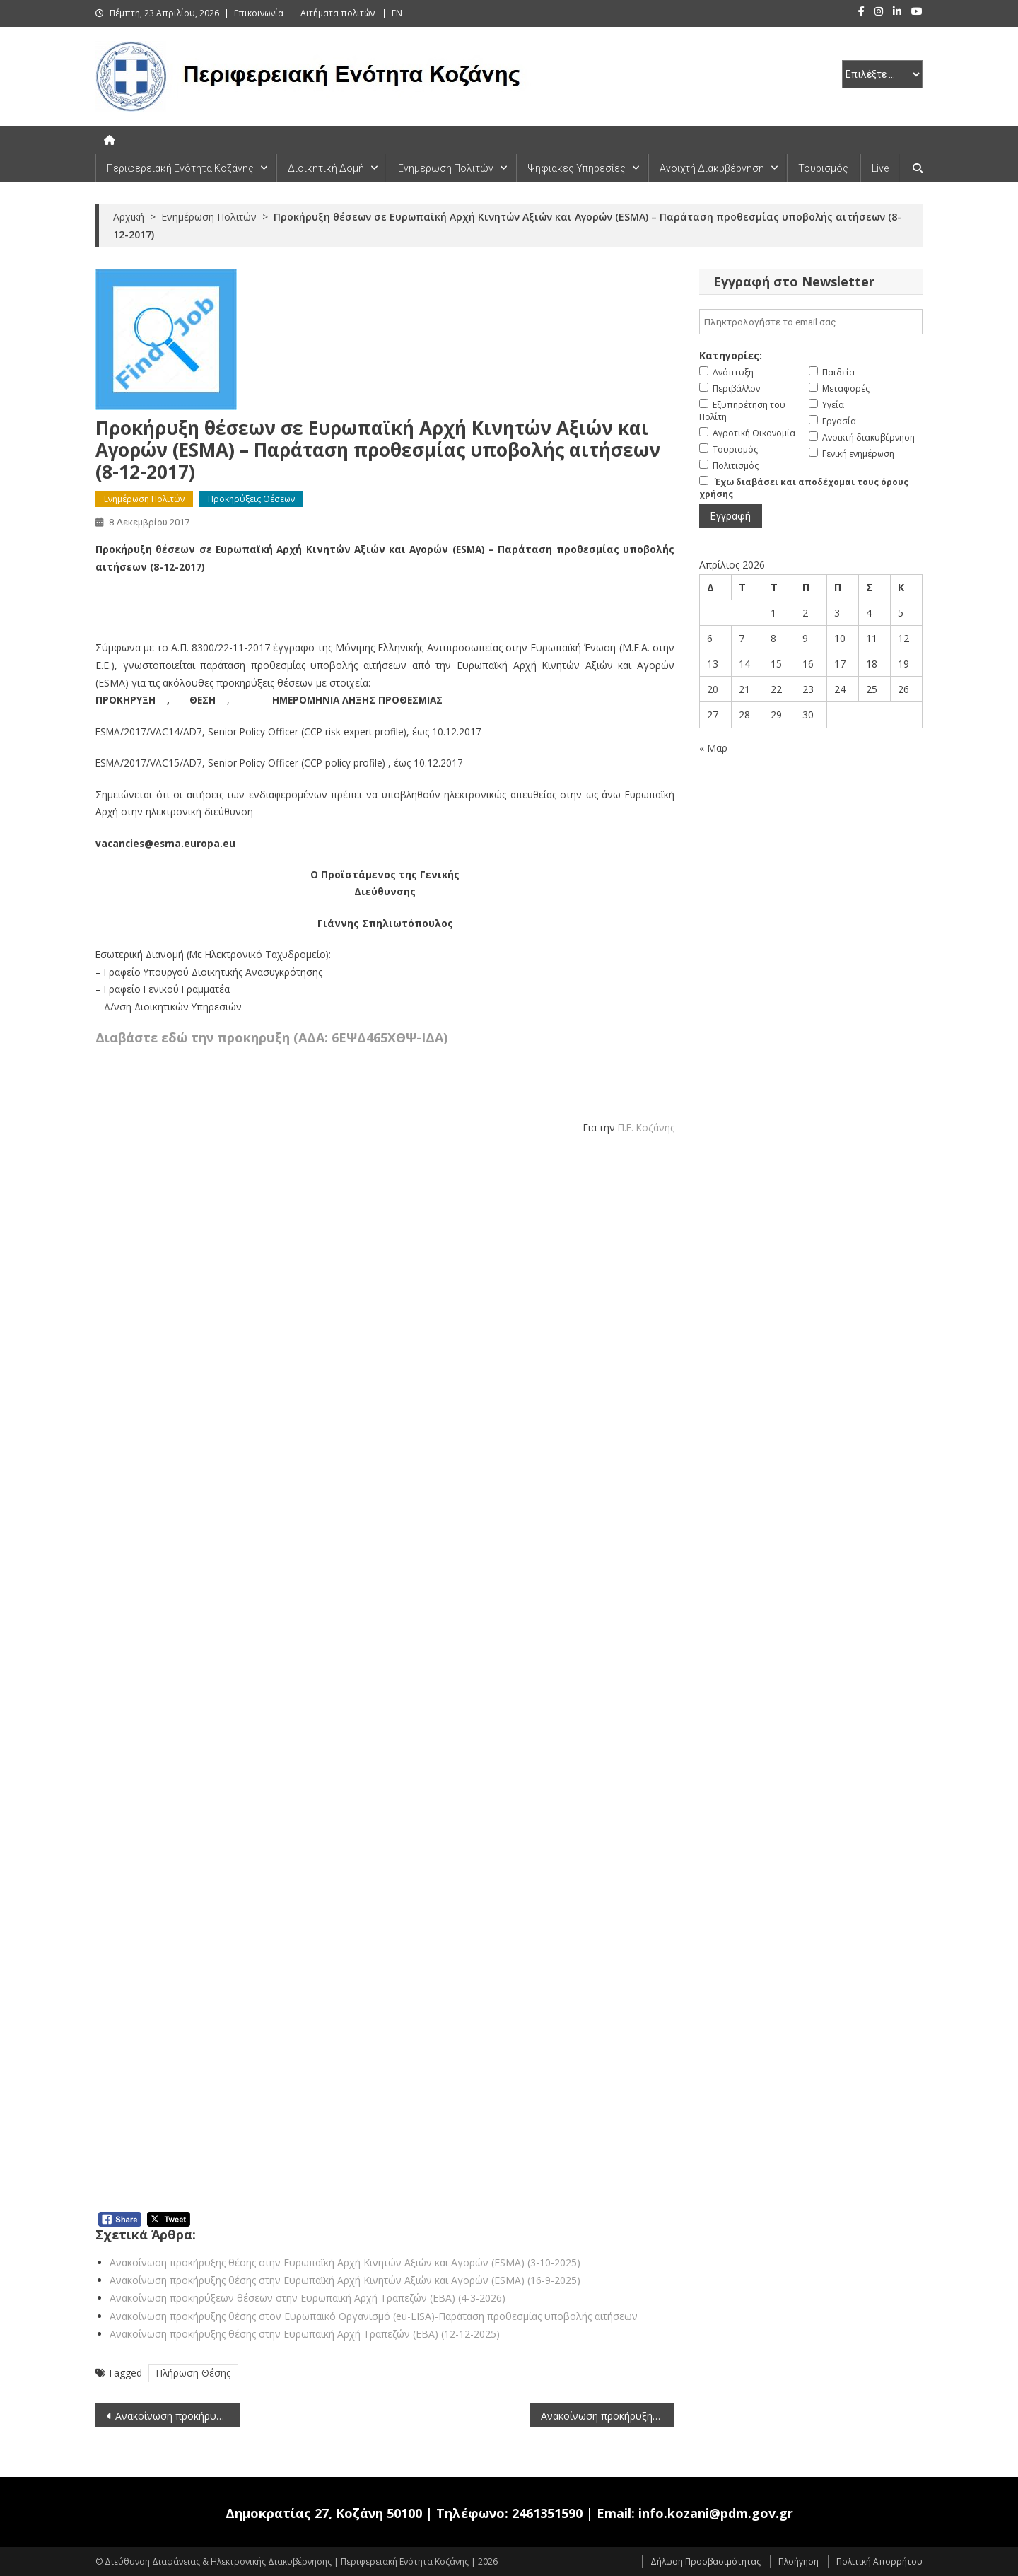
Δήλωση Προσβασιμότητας (705, 2561)
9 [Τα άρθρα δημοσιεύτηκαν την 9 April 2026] (805, 638)
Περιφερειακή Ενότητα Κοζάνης (180, 168)
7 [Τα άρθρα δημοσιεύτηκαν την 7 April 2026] (741, 638)
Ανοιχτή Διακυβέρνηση (712, 168)
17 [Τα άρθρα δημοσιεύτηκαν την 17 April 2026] (840, 663)
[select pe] (882, 74)
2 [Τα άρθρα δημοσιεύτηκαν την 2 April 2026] (805, 612)
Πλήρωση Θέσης (193, 2372)
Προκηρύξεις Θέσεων (251, 499)
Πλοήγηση (798, 2561)
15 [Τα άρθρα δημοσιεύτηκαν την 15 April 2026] (776, 663)
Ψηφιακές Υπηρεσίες (576, 168)
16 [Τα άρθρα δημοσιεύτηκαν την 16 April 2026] (808, 663)
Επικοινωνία (258, 13)
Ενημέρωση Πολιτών (445, 168)
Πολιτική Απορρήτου (879, 2561)
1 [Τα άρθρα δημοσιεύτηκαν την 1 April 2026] (773, 612)
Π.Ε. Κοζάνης (646, 1127)
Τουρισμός (823, 168)
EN (397, 13)
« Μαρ (713, 747)
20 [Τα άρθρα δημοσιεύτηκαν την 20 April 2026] (712, 689)
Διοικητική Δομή (326, 168)
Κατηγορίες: (730, 355)
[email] (811, 321)
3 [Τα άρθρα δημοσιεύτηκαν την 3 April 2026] (837, 612)
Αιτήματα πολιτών (337, 13)
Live (880, 168)
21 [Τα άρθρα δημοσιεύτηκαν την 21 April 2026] (744, 689)
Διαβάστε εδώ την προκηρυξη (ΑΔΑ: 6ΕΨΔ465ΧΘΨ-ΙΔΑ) (271, 1037)
